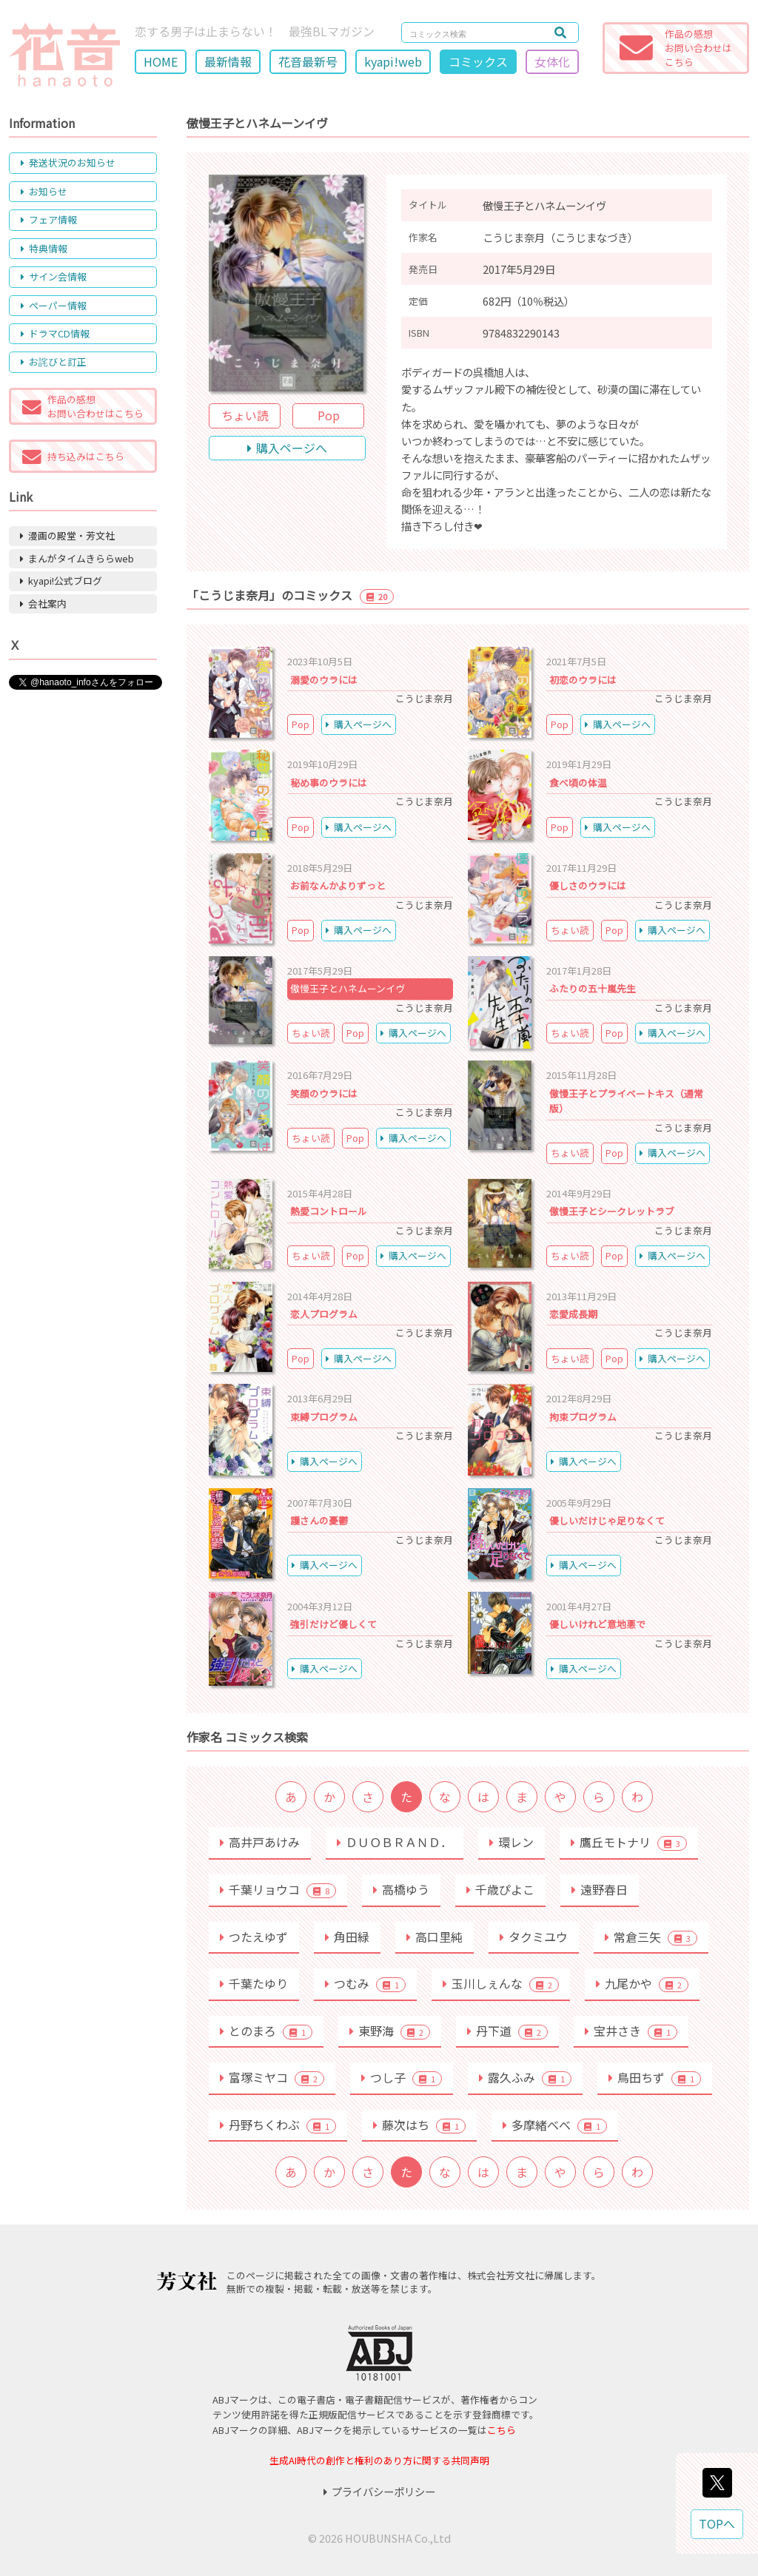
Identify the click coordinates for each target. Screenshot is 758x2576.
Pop (329, 415)
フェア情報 (49, 219)
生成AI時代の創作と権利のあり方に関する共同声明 (379, 2460)
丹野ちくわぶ (278, 2124)
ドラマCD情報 (55, 333)
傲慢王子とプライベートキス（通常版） (626, 1100)
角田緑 (347, 1937)
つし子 (401, 2077)
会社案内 (43, 603)
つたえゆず (254, 1937)
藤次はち (419, 2124)
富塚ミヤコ (272, 2077)
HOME (161, 61)
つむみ (365, 1983)
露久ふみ (525, 2077)
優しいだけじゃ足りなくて (607, 1520)
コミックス (478, 61)
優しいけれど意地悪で (597, 1624)
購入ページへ (287, 448)
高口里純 (434, 1937)
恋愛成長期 (573, 1314)
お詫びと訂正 (54, 361)
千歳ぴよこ (500, 1889)
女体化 (552, 61)
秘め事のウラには (328, 783)
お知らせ (44, 191)
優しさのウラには (587, 885)
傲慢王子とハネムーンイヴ (347, 988)
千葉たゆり (254, 1983)
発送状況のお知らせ (68, 162)
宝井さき (631, 2030)
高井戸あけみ (260, 1842)
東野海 (389, 2030)
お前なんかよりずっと (338, 885)
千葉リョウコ (278, 1889)
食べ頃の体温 (578, 783)
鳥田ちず (654, 2077)
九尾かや (642, 1983)
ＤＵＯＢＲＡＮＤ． (394, 1842)
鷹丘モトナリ (629, 1842)
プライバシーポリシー (379, 2491)
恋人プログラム (324, 1314)
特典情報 (44, 248)
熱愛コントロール (328, 1211)
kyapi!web (393, 61)
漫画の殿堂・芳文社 (67, 535)
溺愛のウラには (324, 680)
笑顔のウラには (324, 1093)
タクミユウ (534, 1937)
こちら (501, 2430)
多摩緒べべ (555, 2124)
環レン (511, 1842)
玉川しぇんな (501, 1983)
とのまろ (266, 2030)
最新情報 (228, 61)
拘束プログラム (583, 1417)
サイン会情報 (54, 276)
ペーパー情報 (54, 305)
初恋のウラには (583, 680)
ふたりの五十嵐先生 (592, 988)
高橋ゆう (401, 1889)
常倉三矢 (651, 1937)
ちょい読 (245, 415)
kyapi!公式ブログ (61, 581)
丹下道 (507, 2030)
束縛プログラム (324, 1417)
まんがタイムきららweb (77, 558)
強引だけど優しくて (333, 1624)
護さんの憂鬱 (319, 1520)
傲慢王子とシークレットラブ (611, 1211)
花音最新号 (308, 61)
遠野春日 (599, 1889)
